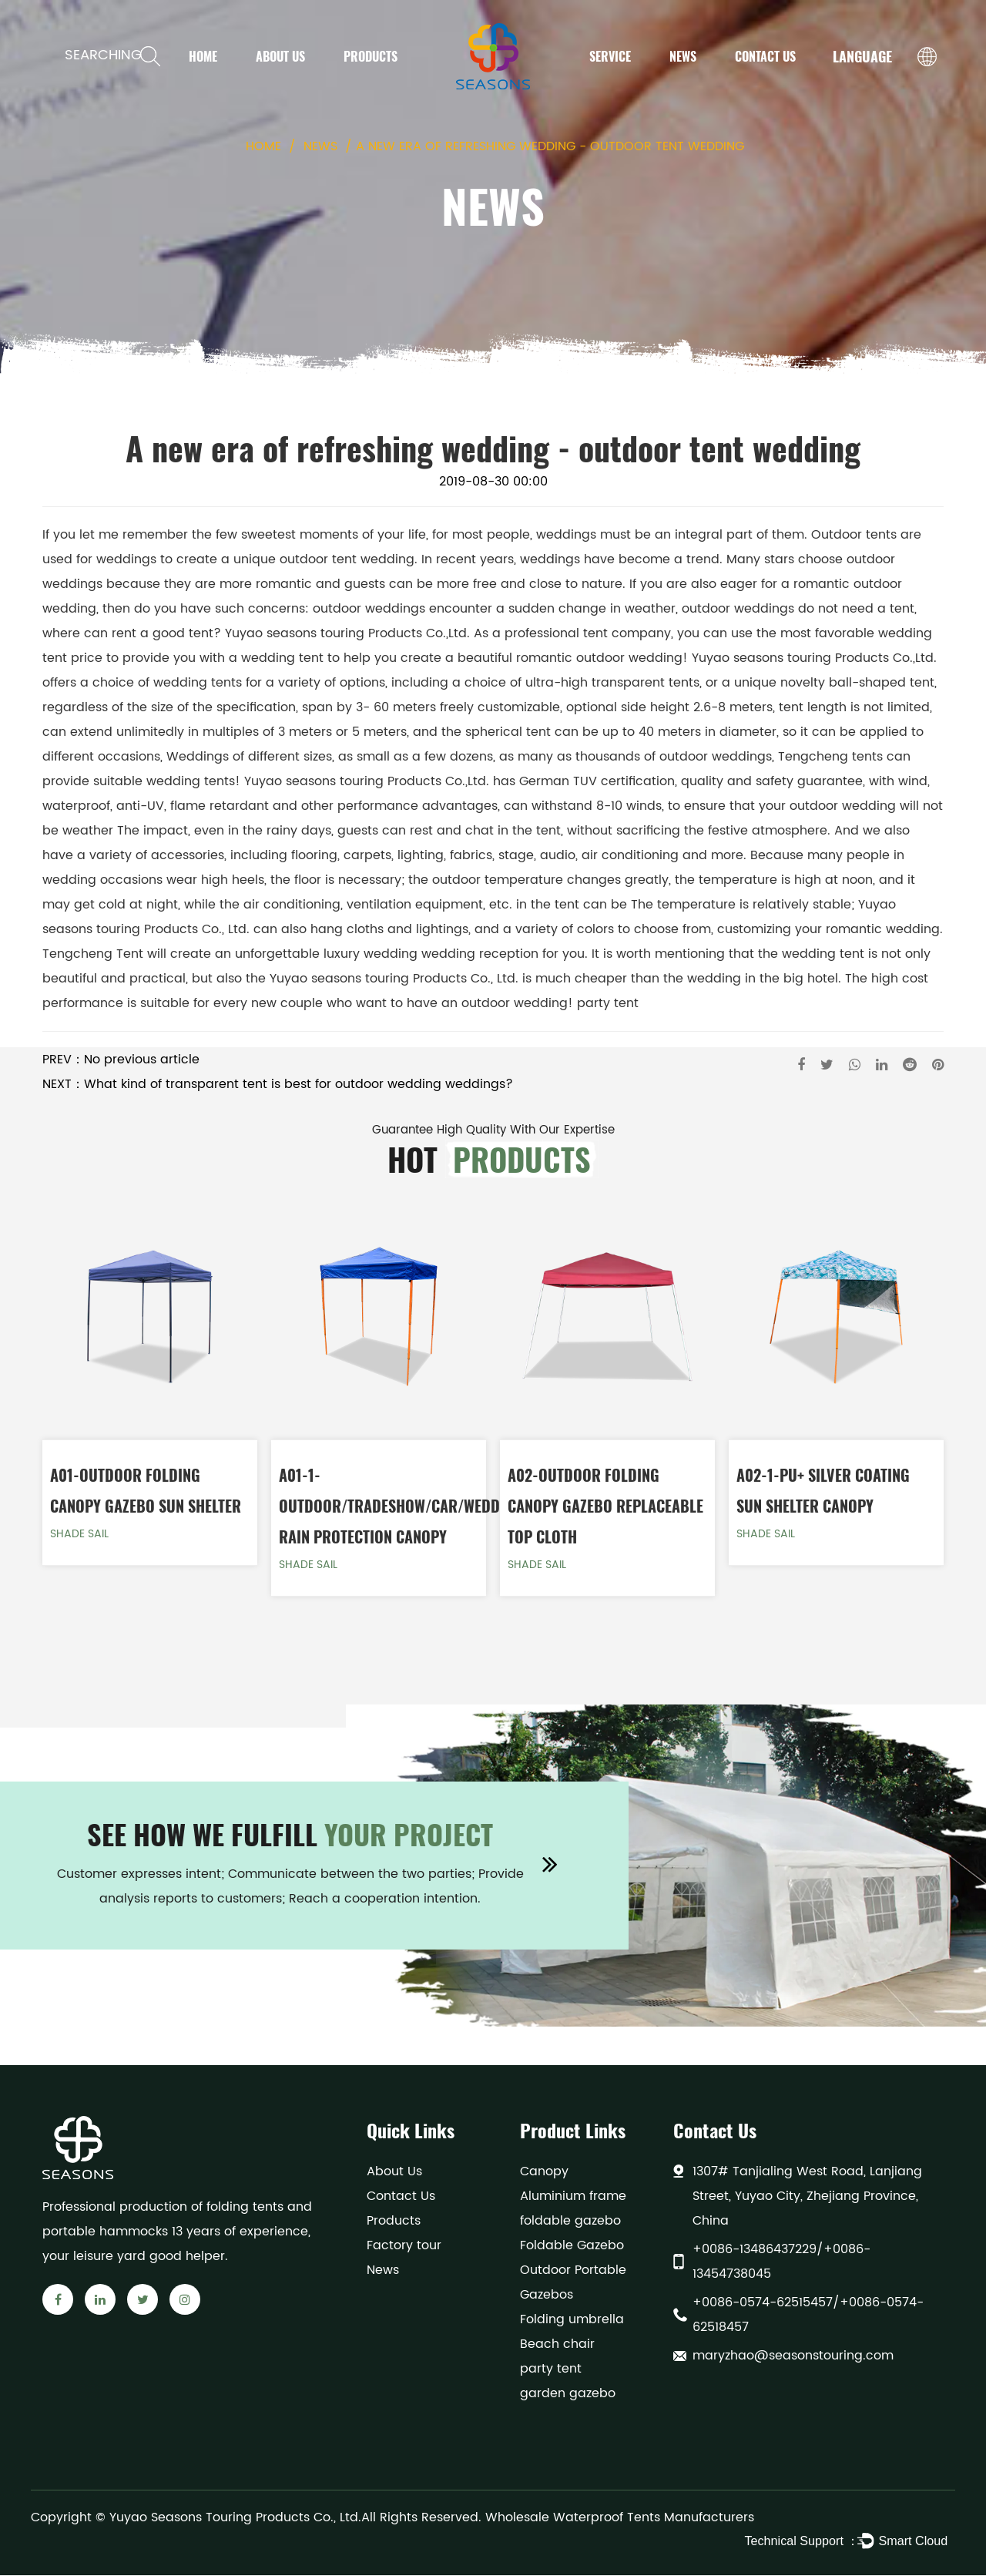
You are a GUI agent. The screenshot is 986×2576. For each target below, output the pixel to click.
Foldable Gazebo (572, 2246)
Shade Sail (79, 1535)
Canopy (544, 2172)
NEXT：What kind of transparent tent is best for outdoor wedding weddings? (277, 1084)
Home (203, 56)
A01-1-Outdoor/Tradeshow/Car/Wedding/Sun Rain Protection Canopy (416, 1506)
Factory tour (404, 2246)
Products (370, 56)
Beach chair (557, 2345)
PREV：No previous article (121, 1060)
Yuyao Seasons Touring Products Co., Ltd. (235, 2518)
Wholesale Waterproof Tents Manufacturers (619, 2518)
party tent (608, 1003)
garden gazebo (567, 2394)
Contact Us (765, 56)
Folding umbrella (572, 2320)
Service (610, 56)
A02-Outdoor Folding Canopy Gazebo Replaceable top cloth (605, 1506)
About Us (280, 56)
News (682, 56)
